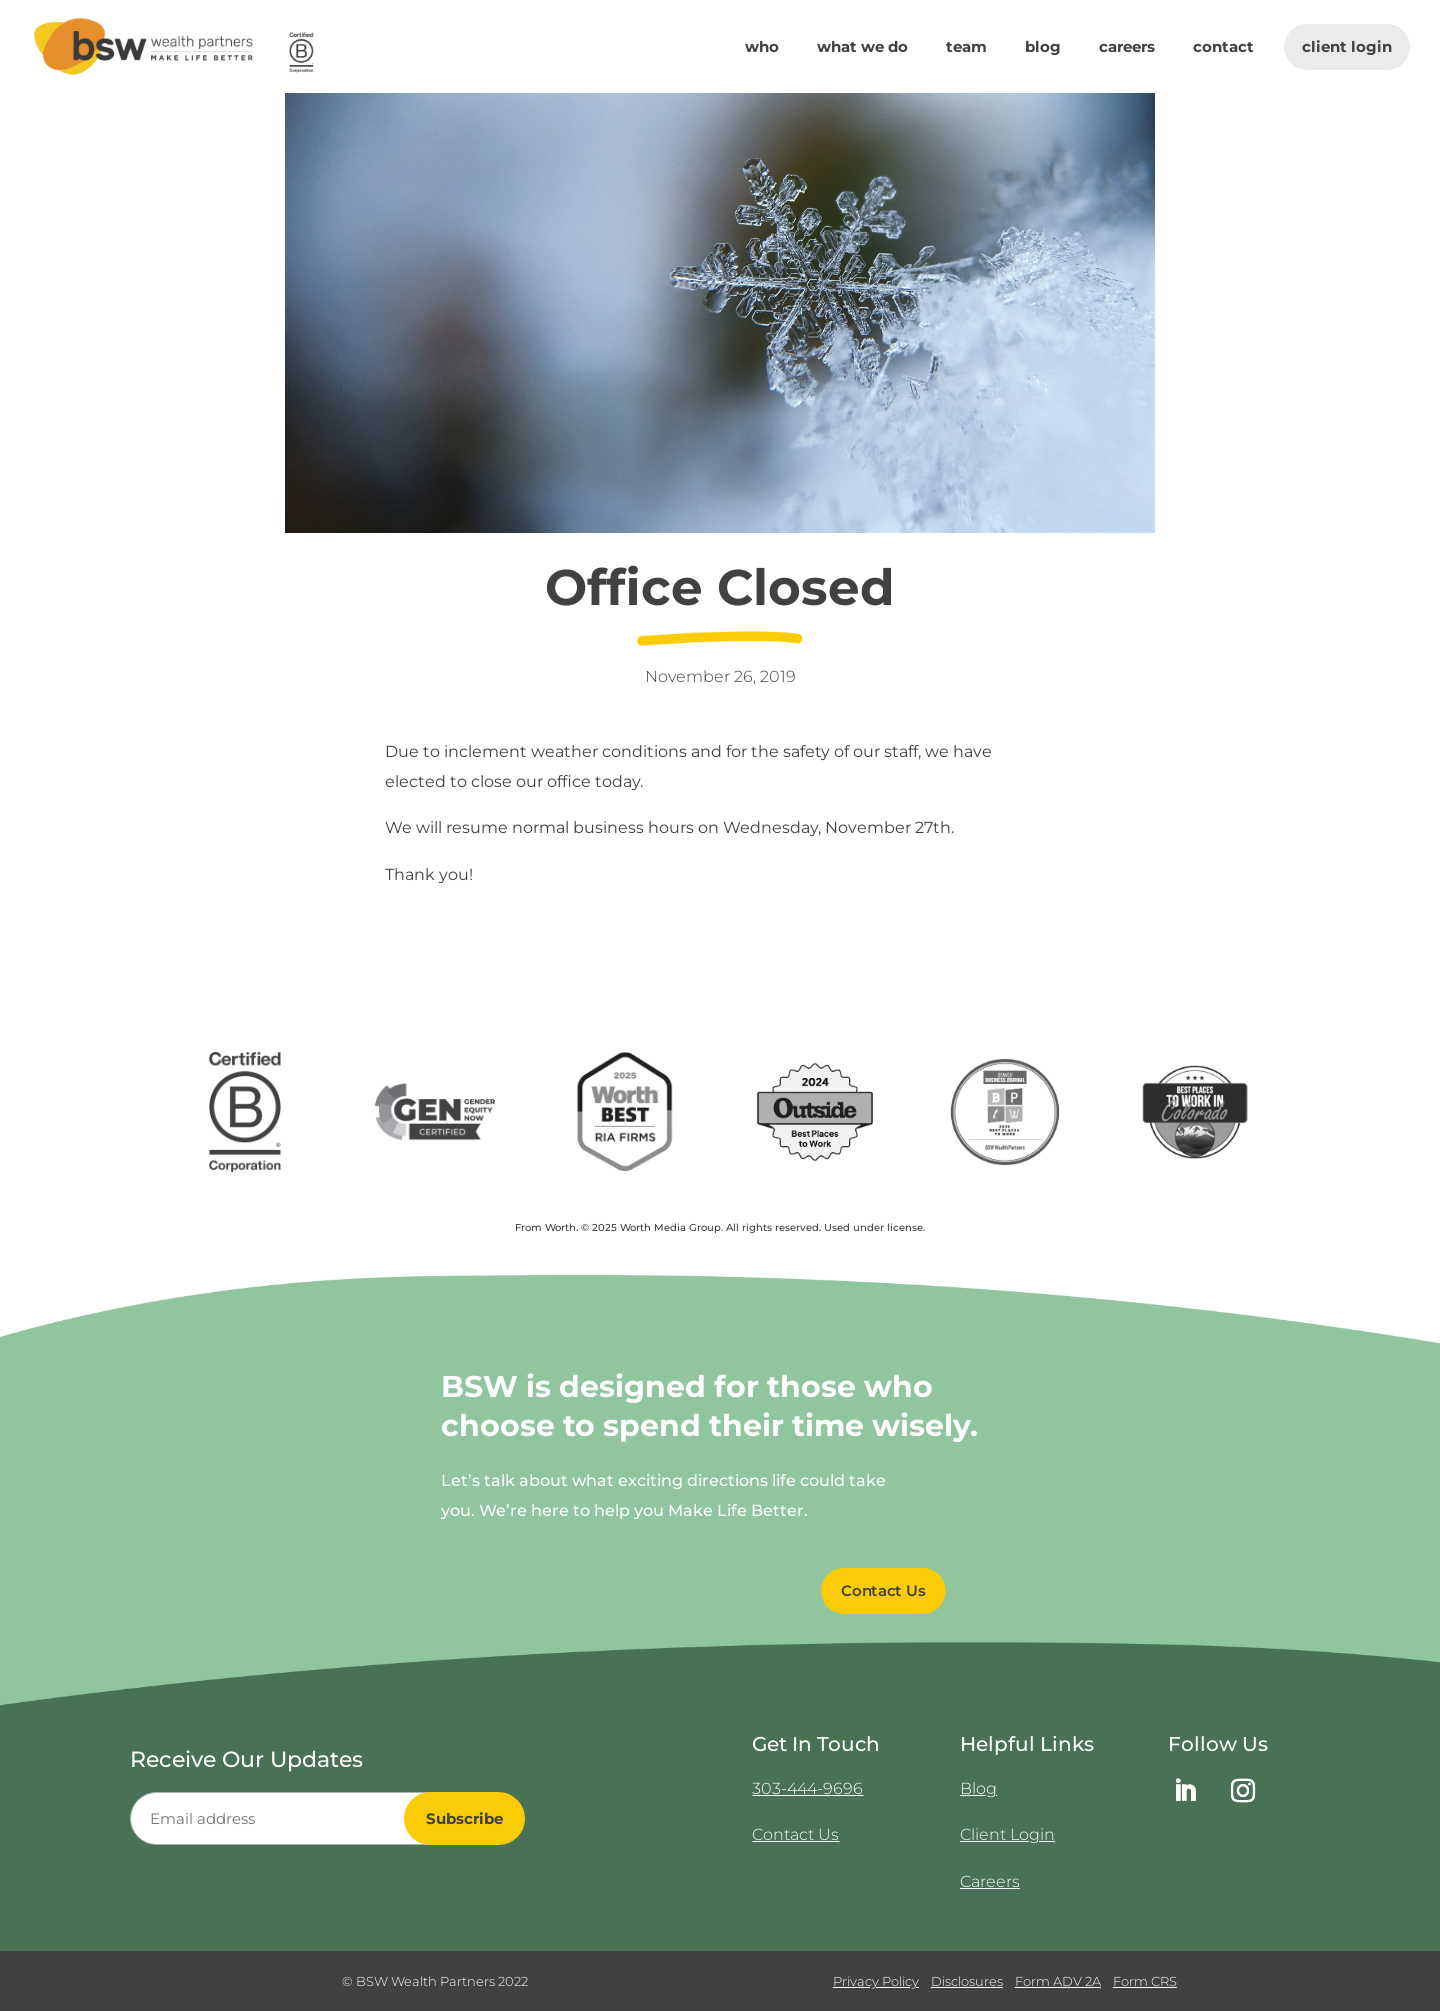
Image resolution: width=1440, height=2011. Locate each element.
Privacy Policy (876, 1981)
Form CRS (1145, 1981)
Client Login (1347, 46)
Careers (1127, 48)
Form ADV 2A (1058, 1981)
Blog (1043, 48)
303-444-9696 (807, 1788)
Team (966, 48)
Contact (1223, 48)
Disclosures (967, 1981)
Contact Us (795, 1834)
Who (762, 48)
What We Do (862, 48)
